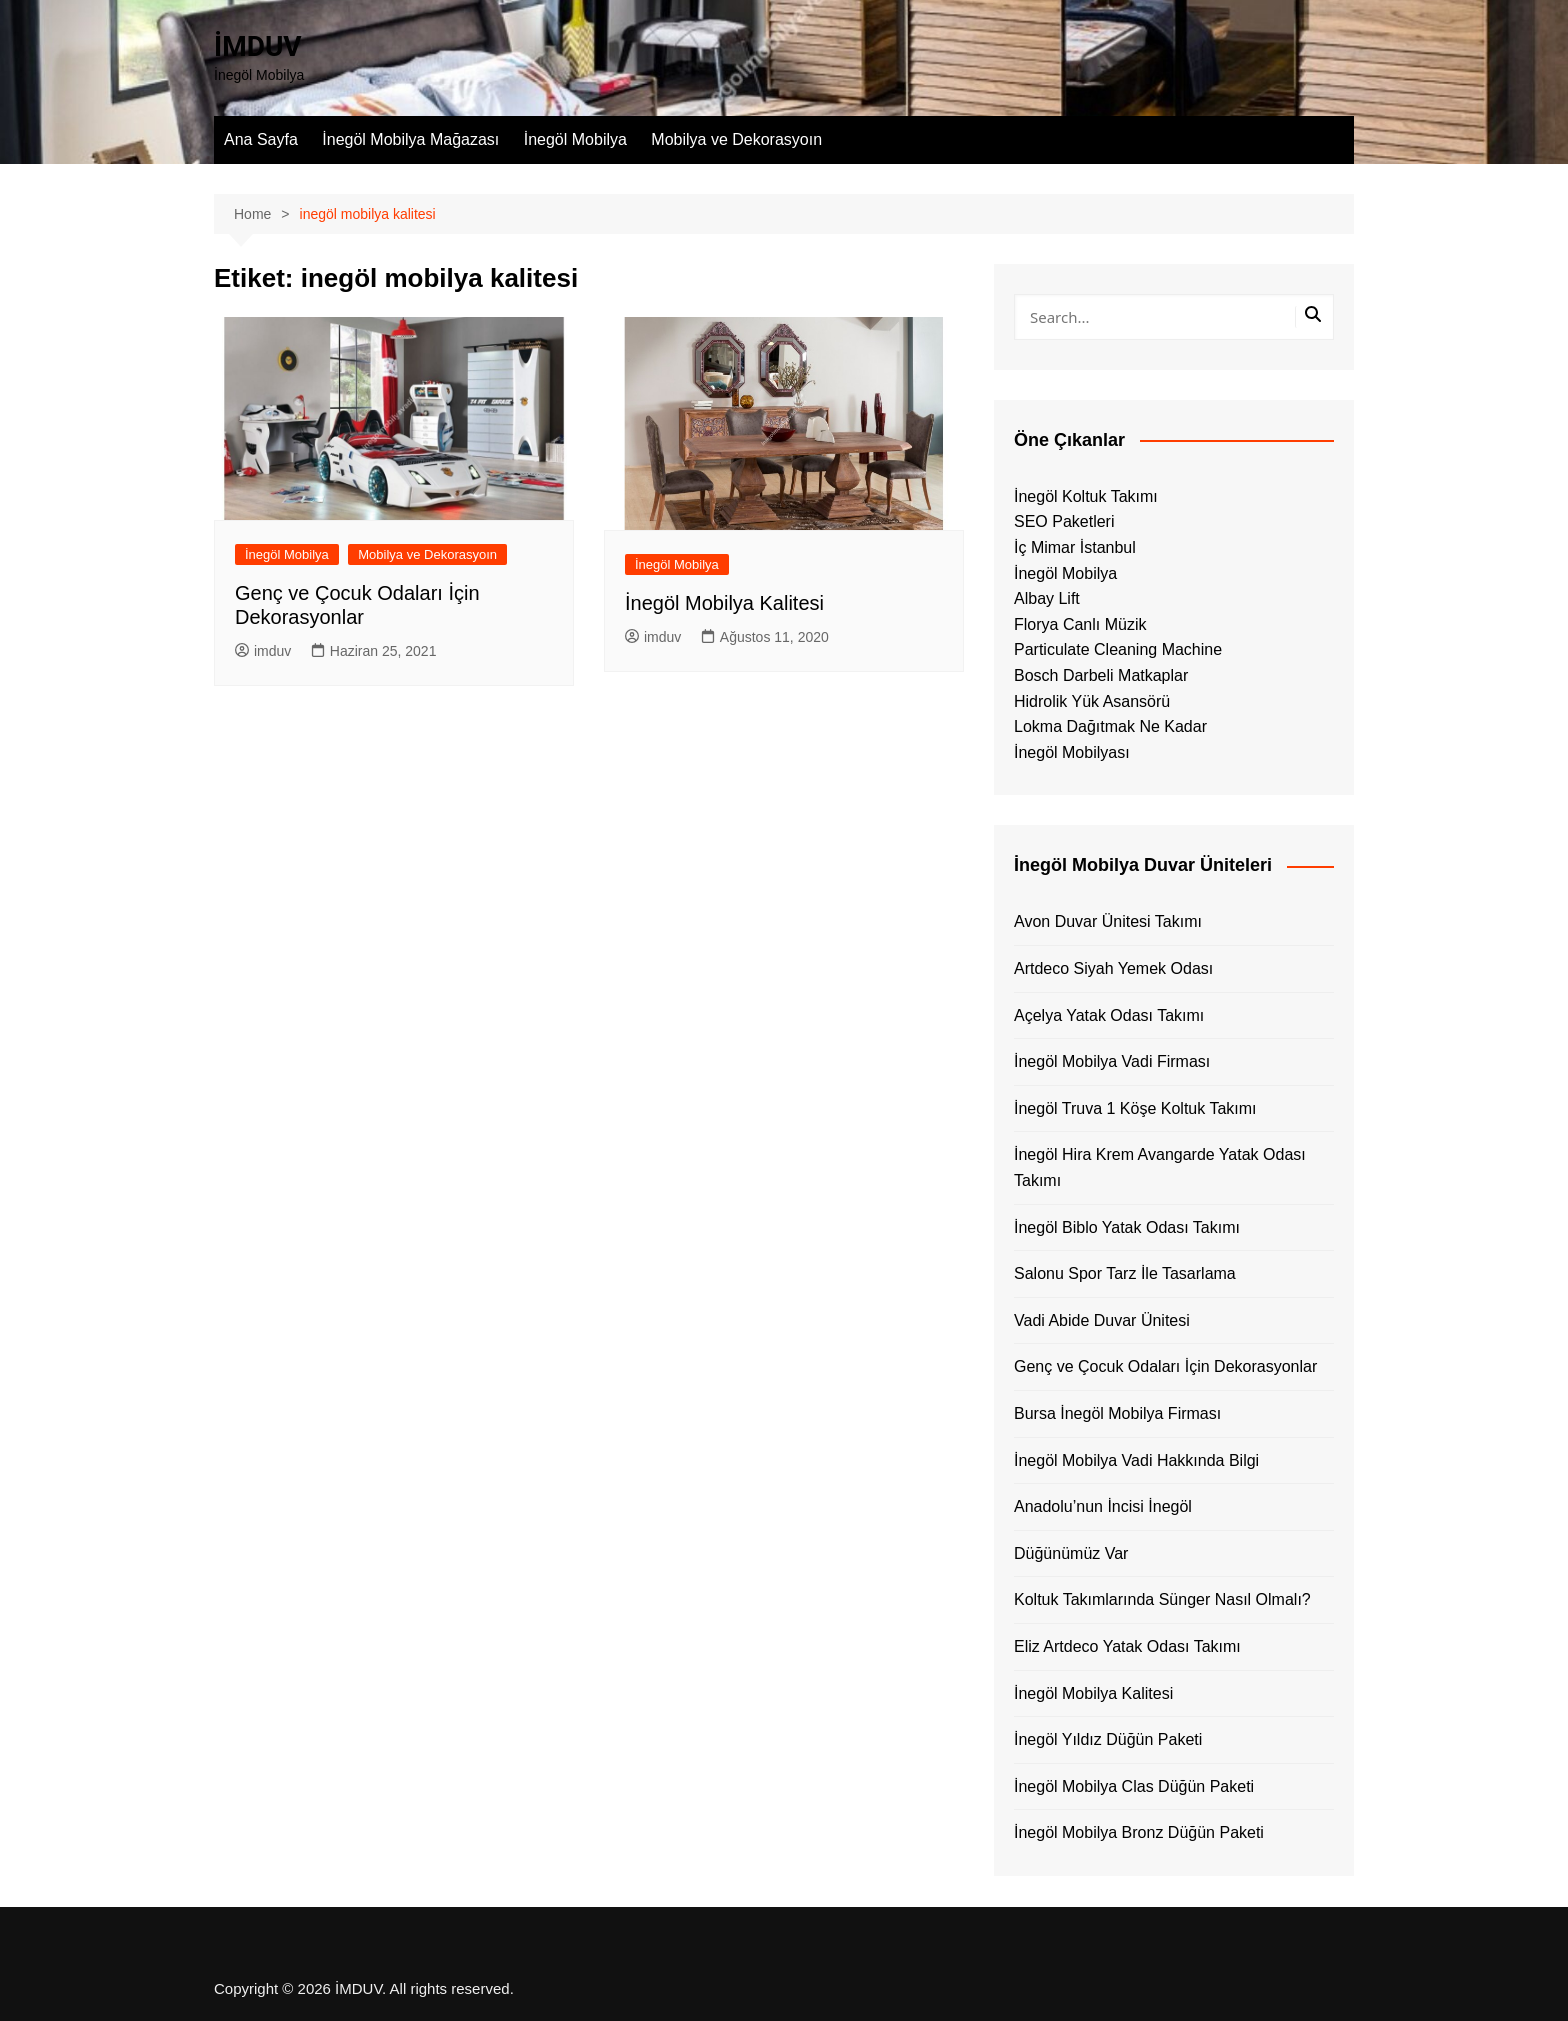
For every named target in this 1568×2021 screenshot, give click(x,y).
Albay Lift (1047, 598)
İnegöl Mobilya (575, 139)
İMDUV (258, 46)
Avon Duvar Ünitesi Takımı (1108, 921)
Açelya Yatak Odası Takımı (1109, 1015)
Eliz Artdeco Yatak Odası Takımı (1127, 1646)
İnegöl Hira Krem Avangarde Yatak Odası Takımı (1160, 1167)
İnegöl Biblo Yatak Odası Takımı (1127, 1227)
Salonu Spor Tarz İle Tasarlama (1125, 1273)
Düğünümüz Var (1071, 1553)
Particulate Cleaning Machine (1118, 649)
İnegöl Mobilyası (1072, 752)
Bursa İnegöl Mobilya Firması (1117, 1413)
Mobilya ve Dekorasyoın (736, 139)
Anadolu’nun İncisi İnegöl (1103, 1506)
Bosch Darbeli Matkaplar (1101, 675)
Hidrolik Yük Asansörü (1092, 701)
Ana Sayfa (261, 139)
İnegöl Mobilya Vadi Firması (1112, 1061)
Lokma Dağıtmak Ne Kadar (1110, 726)
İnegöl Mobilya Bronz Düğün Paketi (1139, 1832)
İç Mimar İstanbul (1075, 547)
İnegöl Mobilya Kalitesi (724, 603)
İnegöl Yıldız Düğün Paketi (1108, 1739)
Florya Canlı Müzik (1080, 624)
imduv (263, 651)
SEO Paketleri (1064, 521)
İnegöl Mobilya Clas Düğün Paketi (1134, 1786)
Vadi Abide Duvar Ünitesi (1102, 1320)
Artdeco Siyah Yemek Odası (1113, 968)
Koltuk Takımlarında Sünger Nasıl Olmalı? (1162, 1599)
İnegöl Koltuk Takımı (1086, 496)
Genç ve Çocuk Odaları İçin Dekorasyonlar (1165, 1366)
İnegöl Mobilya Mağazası (410, 139)
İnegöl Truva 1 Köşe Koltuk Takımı (1135, 1108)
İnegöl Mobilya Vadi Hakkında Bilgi (1136, 1460)
